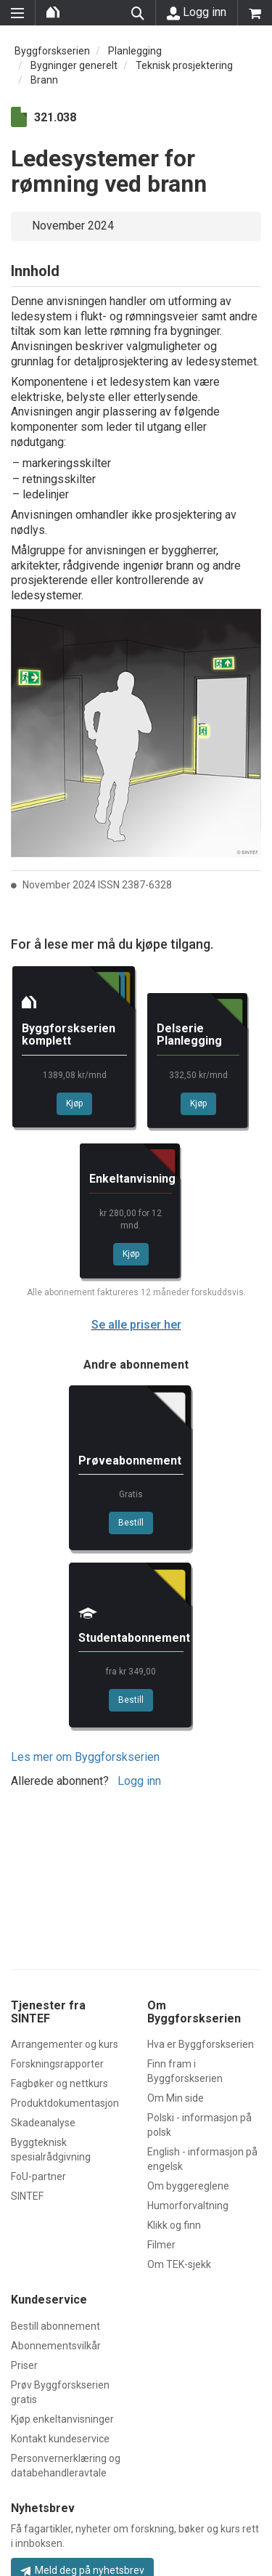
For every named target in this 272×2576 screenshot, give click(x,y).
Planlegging (135, 51)
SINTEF (27, 2196)
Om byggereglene (188, 2186)
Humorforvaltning (187, 2205)
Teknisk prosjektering (184, 65)
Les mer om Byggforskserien (85, 1757)
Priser (24, 2365)
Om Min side (175, 2098)
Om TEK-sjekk (179, 2264)
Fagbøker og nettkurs (59, 2083)
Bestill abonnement (55, 2326)
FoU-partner (38, 2176)
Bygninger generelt (74, 65)
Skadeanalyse (43, 2123)
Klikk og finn (174, 2225)
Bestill (131, 1523)
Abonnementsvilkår (56, 2346)
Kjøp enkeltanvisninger (62, 2419)
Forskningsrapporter (57, 2064)
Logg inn (196, 12)
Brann (44, 80)
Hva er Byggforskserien (200, 2044)
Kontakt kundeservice (60, 2439)
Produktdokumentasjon (65, 2103)
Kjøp (74, 1103)
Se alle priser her (136, 1325)
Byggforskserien (52, 51)
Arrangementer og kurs (64, 2044)
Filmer (161, 2245)
